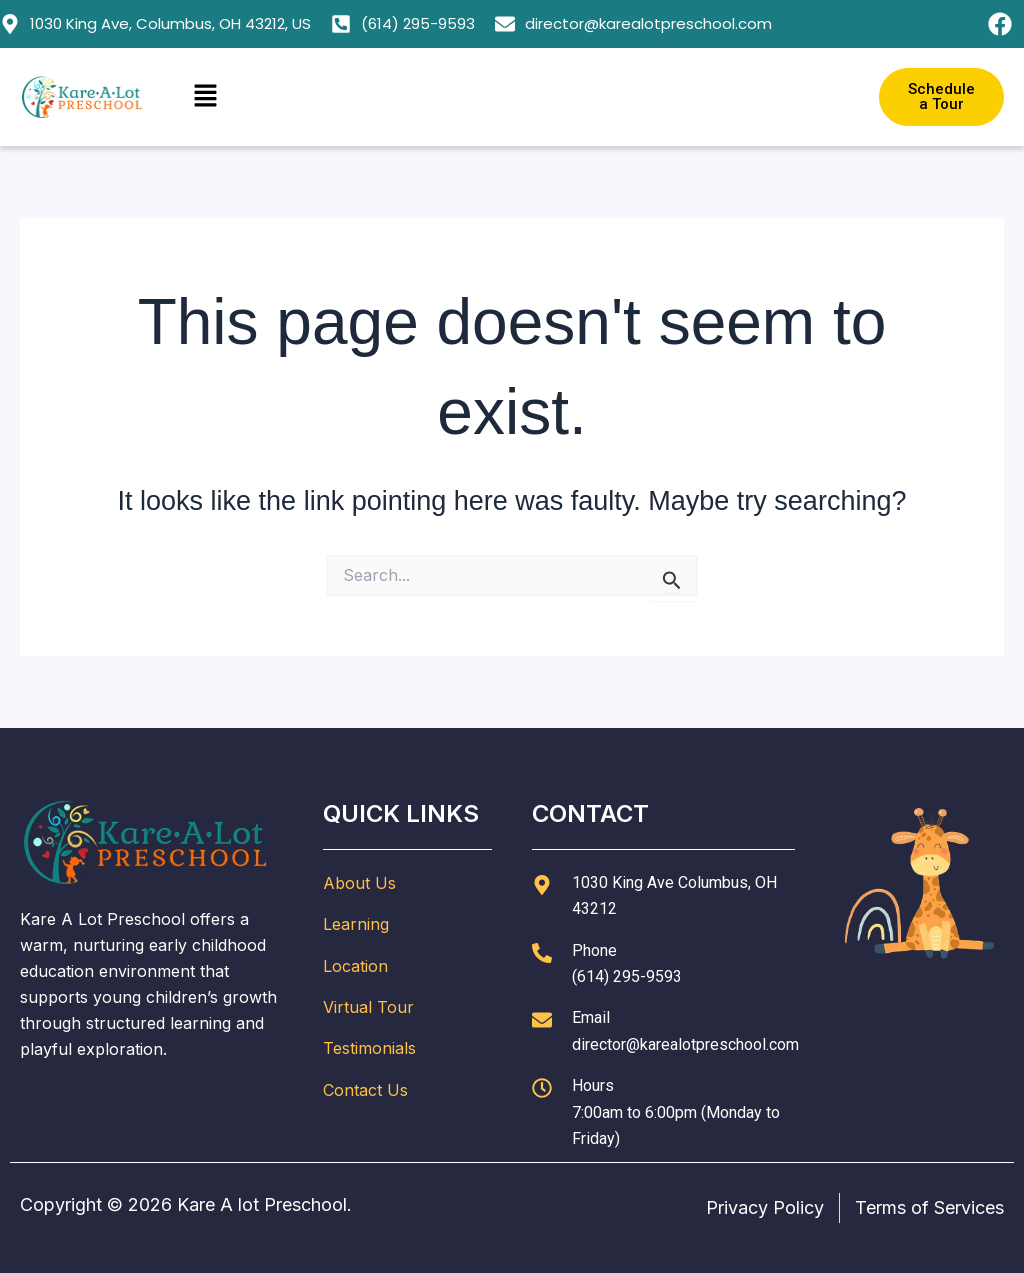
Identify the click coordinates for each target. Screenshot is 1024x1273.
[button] (512, 96)
